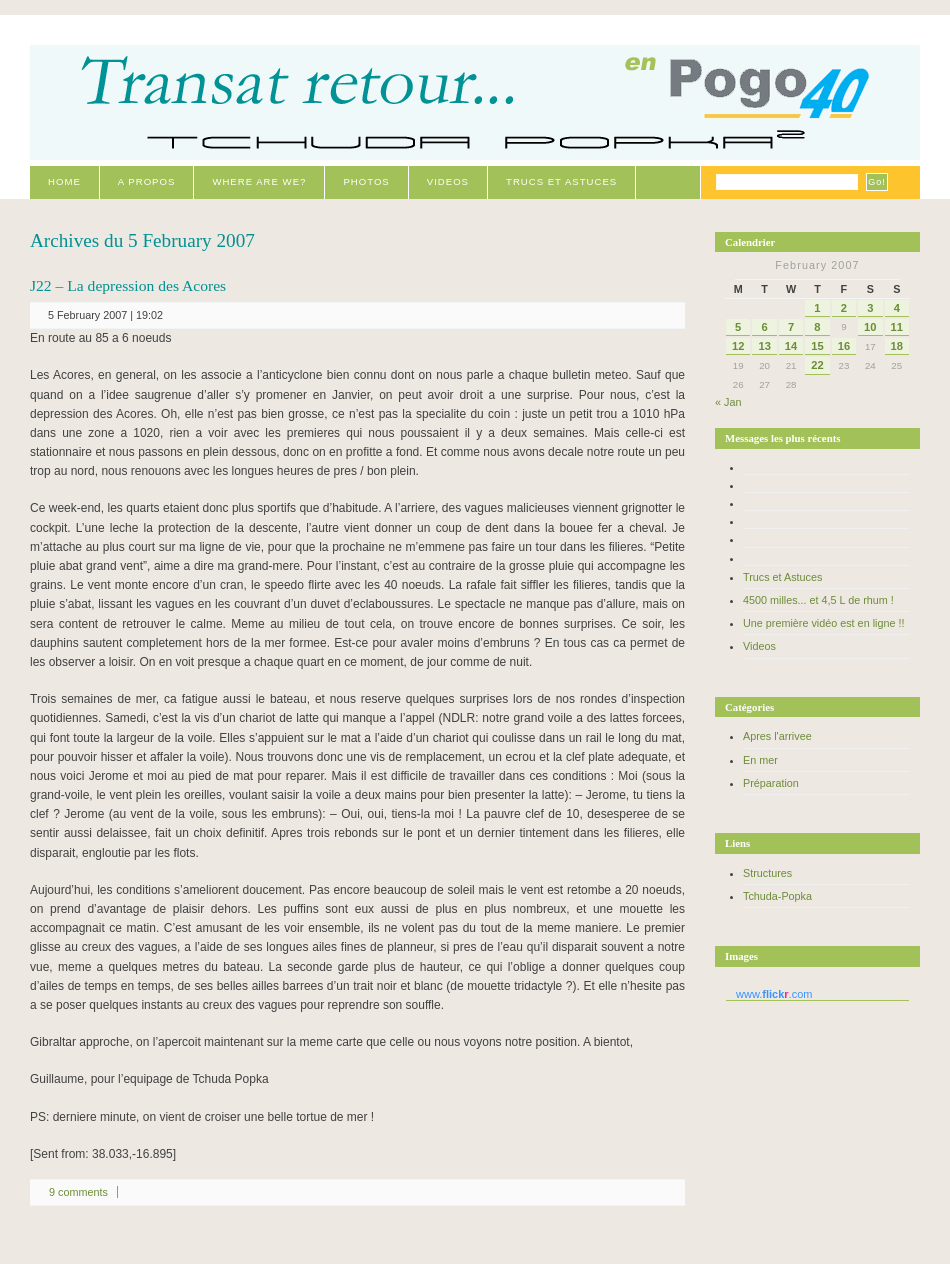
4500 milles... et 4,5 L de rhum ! (818, 600)
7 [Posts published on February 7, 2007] (791, 327)
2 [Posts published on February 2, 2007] (844, 308)
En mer (760, 760)
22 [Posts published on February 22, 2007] (817, 365)
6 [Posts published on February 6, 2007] (765, 327)
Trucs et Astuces (561, 181)
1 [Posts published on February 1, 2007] (817, 308)
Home (64, 181)
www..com (774, 994)
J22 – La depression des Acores (128, 285)
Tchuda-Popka (777, 896)
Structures (767, 873)
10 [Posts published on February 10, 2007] (870, 327)
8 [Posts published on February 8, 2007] (817, 327)
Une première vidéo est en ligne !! (823, 623)
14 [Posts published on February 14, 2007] (791, 346)
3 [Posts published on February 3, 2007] (870, 308)
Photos (366, 181)
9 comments (78, 1192)
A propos (147, 181)
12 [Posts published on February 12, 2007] (738, 346)
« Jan (728, 402)
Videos (448, 181)
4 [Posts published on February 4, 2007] (897, 308)
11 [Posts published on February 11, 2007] (897, 327)
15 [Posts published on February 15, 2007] (817, 346)
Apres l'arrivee (777, 736)
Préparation (771, 783)
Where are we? (259, 181)
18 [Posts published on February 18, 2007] (897, 346)
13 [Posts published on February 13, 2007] (764, 346)
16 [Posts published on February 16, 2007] (844, 346)
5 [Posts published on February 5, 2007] (738, 327)
